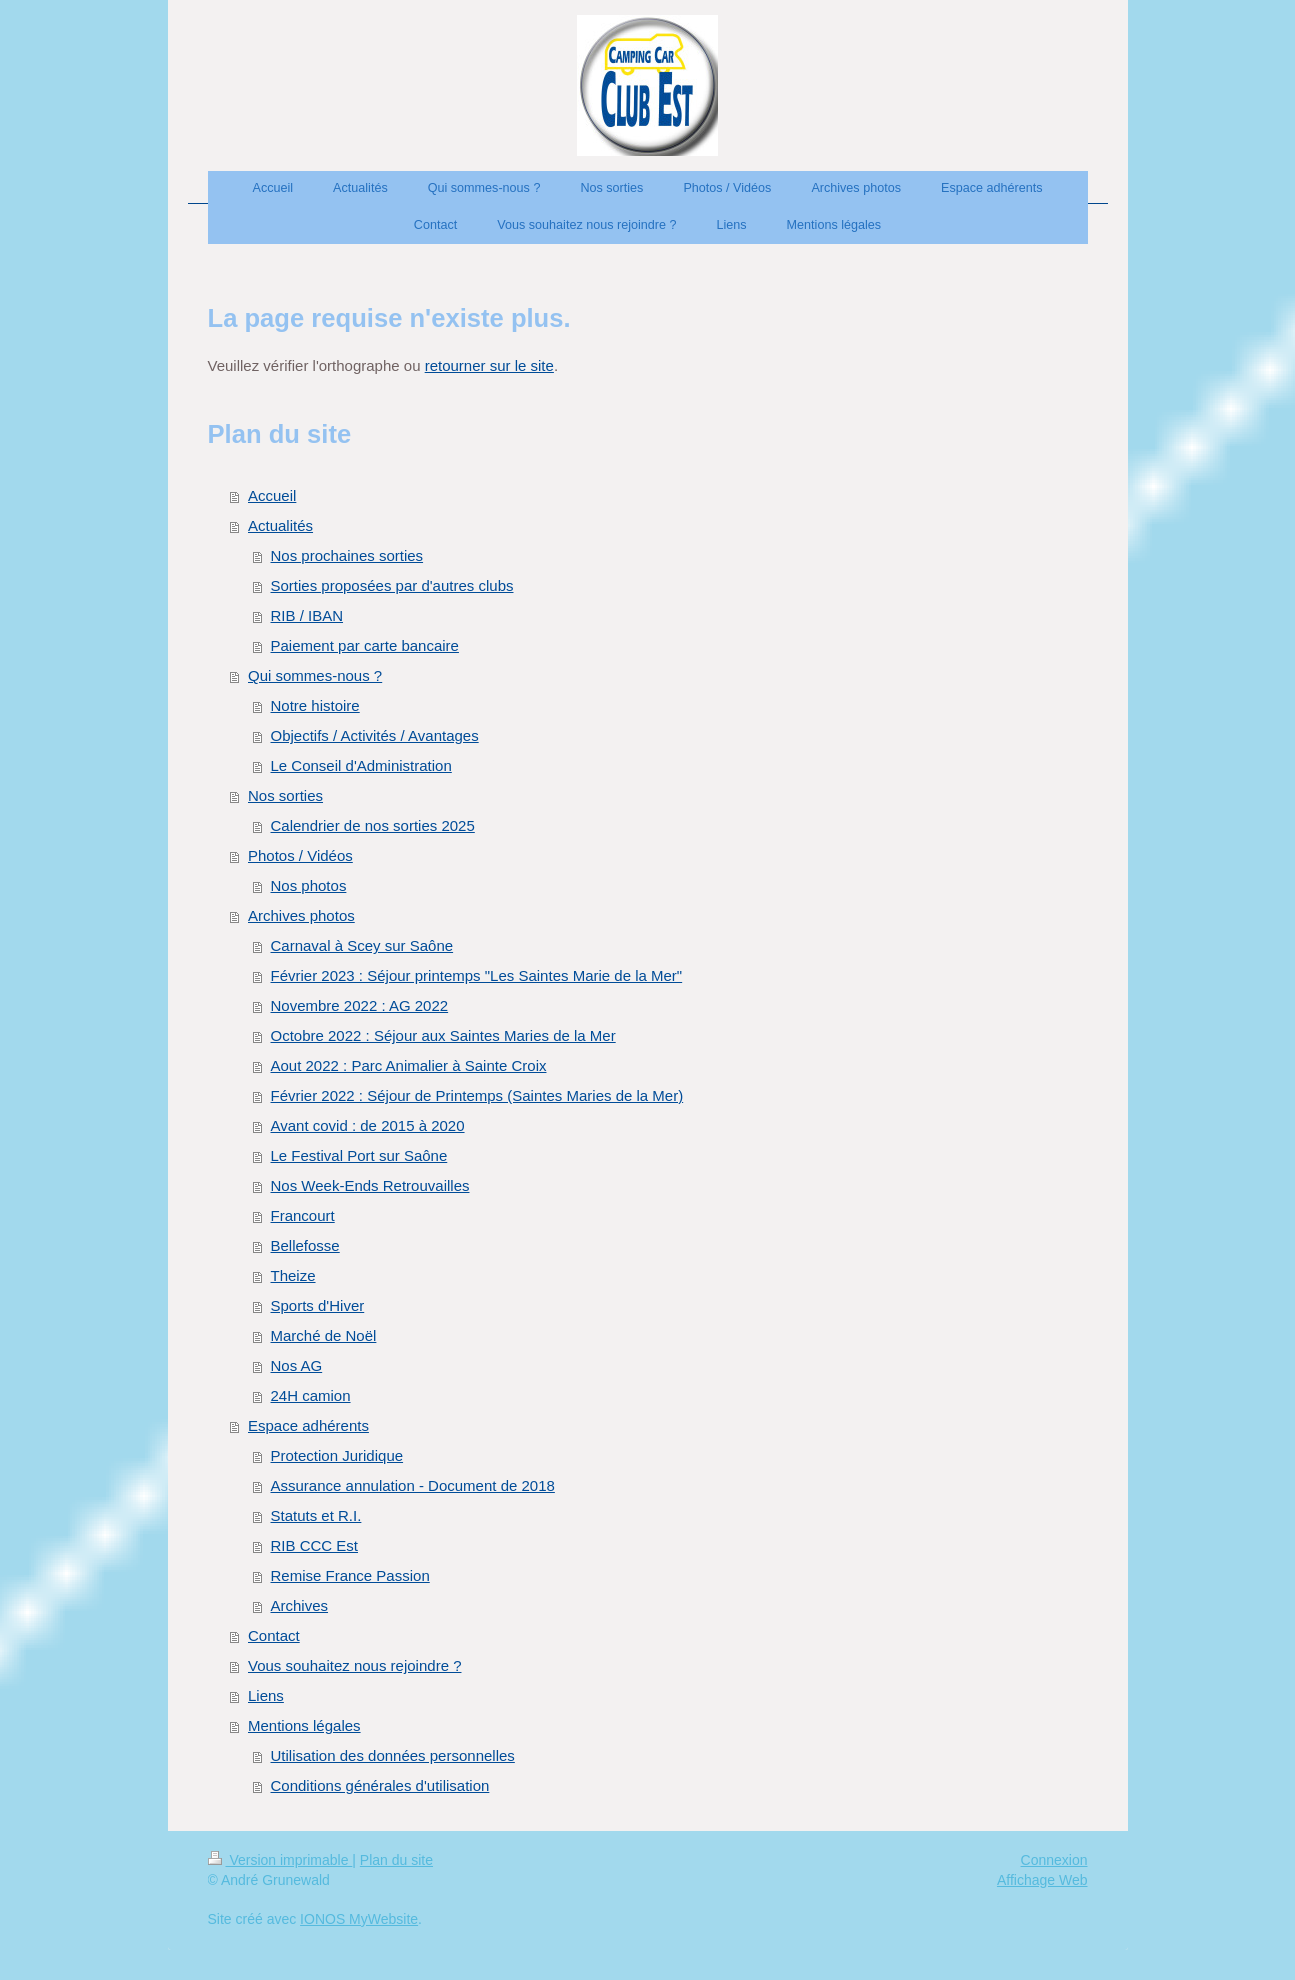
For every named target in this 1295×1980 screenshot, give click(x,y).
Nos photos (309, 885)
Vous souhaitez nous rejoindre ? (354, 1665)
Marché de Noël (324, 1335)
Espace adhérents (308, 1425)
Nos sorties (285, 795)
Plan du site (396, 1860)
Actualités (280, 525)
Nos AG (297, 1365)
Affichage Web (1042, 1880)
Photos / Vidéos (300, 855)
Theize (293, 1275)
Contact (274, 1635)
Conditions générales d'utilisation (380, 1785)
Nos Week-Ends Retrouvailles (370, 1185)
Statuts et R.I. (316, 1515)
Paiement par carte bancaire (365, 645)
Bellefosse (305, 1245)
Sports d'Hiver (318, 1305)
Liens (266, 1695)
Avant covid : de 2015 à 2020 (368, 1125)
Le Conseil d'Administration (361, 765)
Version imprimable (280, 1860)
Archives (300, 1605)
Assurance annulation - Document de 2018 (413, 1485)
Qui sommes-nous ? (315, 675)
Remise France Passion (350, 1575)
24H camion (311, 1395)
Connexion (1054, 1860)
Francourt (303, 1215)
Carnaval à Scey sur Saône (362, 945)
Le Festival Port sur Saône (359, 1155)
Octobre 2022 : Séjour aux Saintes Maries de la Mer (443, 1035)
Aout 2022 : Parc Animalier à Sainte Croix (409, 1065)
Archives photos (301, 915)
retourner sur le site (489, 365)
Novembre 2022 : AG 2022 (360, 1005)
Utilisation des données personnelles (393, 1755)
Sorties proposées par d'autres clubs (392, 585)
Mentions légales (304, 1725)
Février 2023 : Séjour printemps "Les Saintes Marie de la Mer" (477, 975)
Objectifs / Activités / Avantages (375, 735)
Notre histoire (315, 705)
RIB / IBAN (307, 615)
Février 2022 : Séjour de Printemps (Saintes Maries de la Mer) (477, 1095)
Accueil (272, 495)
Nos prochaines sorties (347, 555)
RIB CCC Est (315, 1545)
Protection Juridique (337, 1455)
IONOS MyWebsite (359, 1919)
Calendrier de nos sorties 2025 (373, 825)
